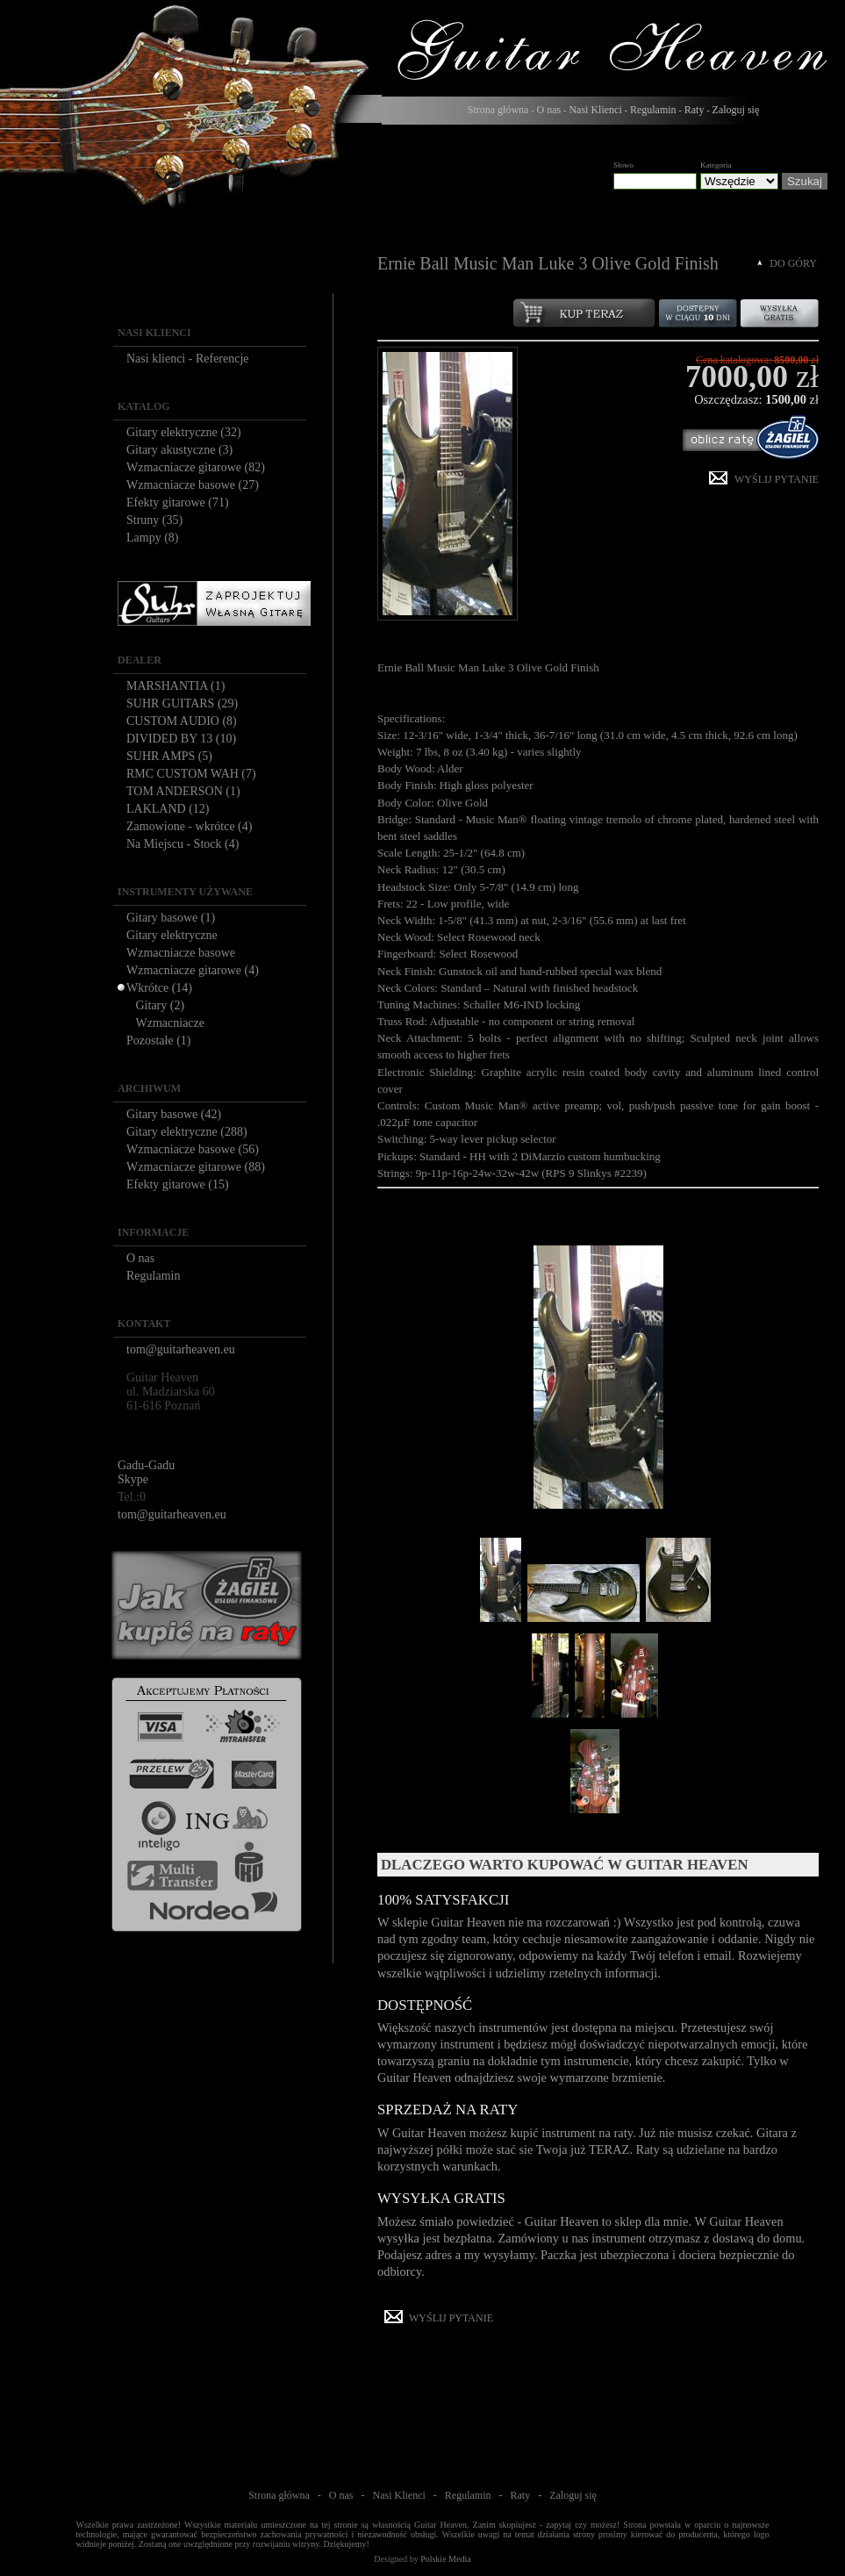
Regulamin (653, 110)
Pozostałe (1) (158, 1040)
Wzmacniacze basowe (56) (192, 1149)
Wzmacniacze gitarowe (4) (192, 970)
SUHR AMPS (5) (169, 756)
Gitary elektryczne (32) (183, 432)
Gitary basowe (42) (173, 1114)
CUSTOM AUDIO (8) (181, 721)
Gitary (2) (160, 1005)
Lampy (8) (152, 537)
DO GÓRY (793, 263)
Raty (694, 110)
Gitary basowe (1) (170, 917)
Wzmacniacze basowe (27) (192, 485)
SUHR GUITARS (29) (182, 703)
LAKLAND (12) (167, 808)
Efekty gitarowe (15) (177, 1184)
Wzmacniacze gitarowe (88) (195, 1166)
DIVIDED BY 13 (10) (181, 738)
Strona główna (498, 110)
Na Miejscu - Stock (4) (182, 843)
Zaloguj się (736, 110)
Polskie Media (445, 2559)
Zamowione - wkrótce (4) (189, 826)
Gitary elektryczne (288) (186, 1131)
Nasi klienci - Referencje (187, 358)
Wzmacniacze (170, 1023)
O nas (549, 110)
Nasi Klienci (595, 110)
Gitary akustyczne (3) (179, 449)
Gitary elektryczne (172, 935)
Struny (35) (154, 520)
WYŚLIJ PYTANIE (776, 479)
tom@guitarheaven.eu (180, 1349)
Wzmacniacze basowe (180, 952)
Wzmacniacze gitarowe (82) (195, 467)
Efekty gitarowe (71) (177, 502)
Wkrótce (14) (159, 987)
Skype (133, 1479)
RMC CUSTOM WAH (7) (191, 773)
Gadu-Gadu (146, 1465)
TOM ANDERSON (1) (183, 791)
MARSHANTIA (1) (175, 685)
